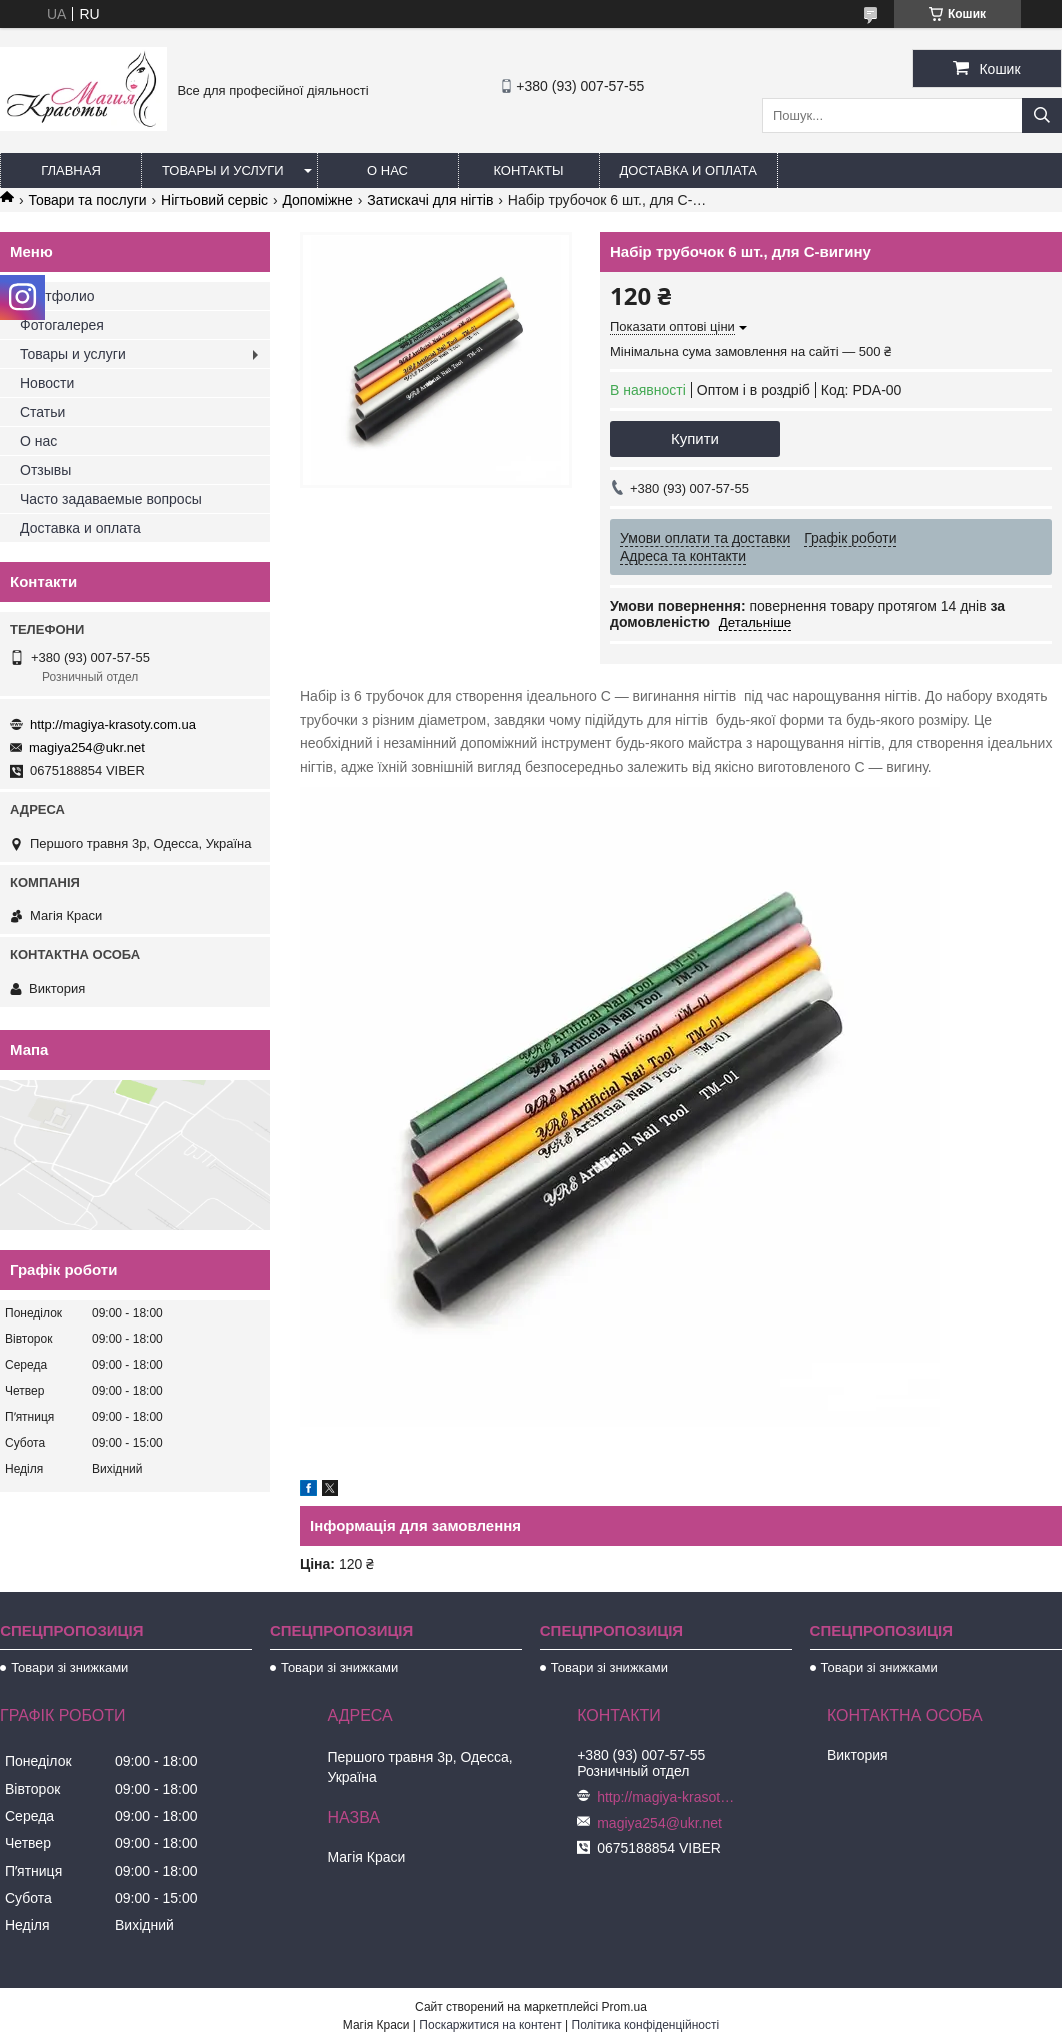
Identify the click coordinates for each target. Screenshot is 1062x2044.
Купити (695, 438)
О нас (387, 170)
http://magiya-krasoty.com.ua (113, 724)
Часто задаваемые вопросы (111, 499)
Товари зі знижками (69, 1667)
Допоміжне (317, 200)
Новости (47, 383)
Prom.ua (624, 2007)
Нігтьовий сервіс (214, 200)
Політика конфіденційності (646, 2025)
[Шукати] (1042, 115)
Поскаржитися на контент (490, 2025)
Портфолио (57, 296)
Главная (71, 170)
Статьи (42, 412)
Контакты (528, 170)
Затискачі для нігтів (430, 200)
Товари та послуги (87, 200)
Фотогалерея (62, 325)
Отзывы (45, 470)
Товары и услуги (223, 170)
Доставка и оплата (688, 170)
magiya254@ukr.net (87, 747)
